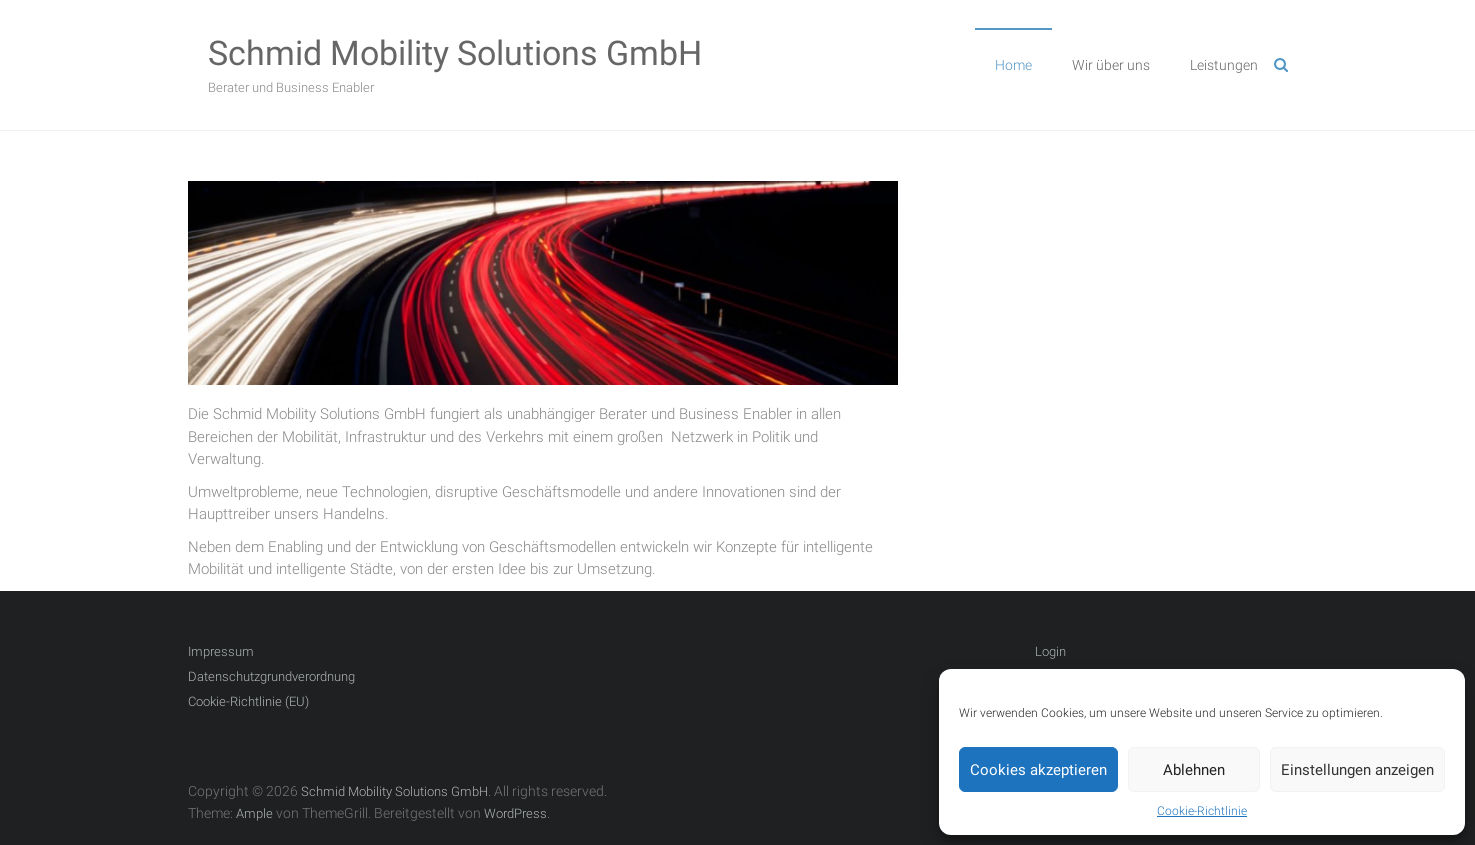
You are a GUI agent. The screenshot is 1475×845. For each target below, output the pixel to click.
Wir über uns (1111, 65)
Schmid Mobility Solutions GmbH (455, 53)
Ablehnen (1194, 770)
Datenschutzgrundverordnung (271, 676)
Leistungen (1224, 65)
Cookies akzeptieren (1038, 770)
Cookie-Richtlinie (1202, 811)
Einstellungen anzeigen (1357, 770)
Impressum (221, 651)
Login (1050, 651)
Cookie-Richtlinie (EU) (248, 701)
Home (1013, 65)
